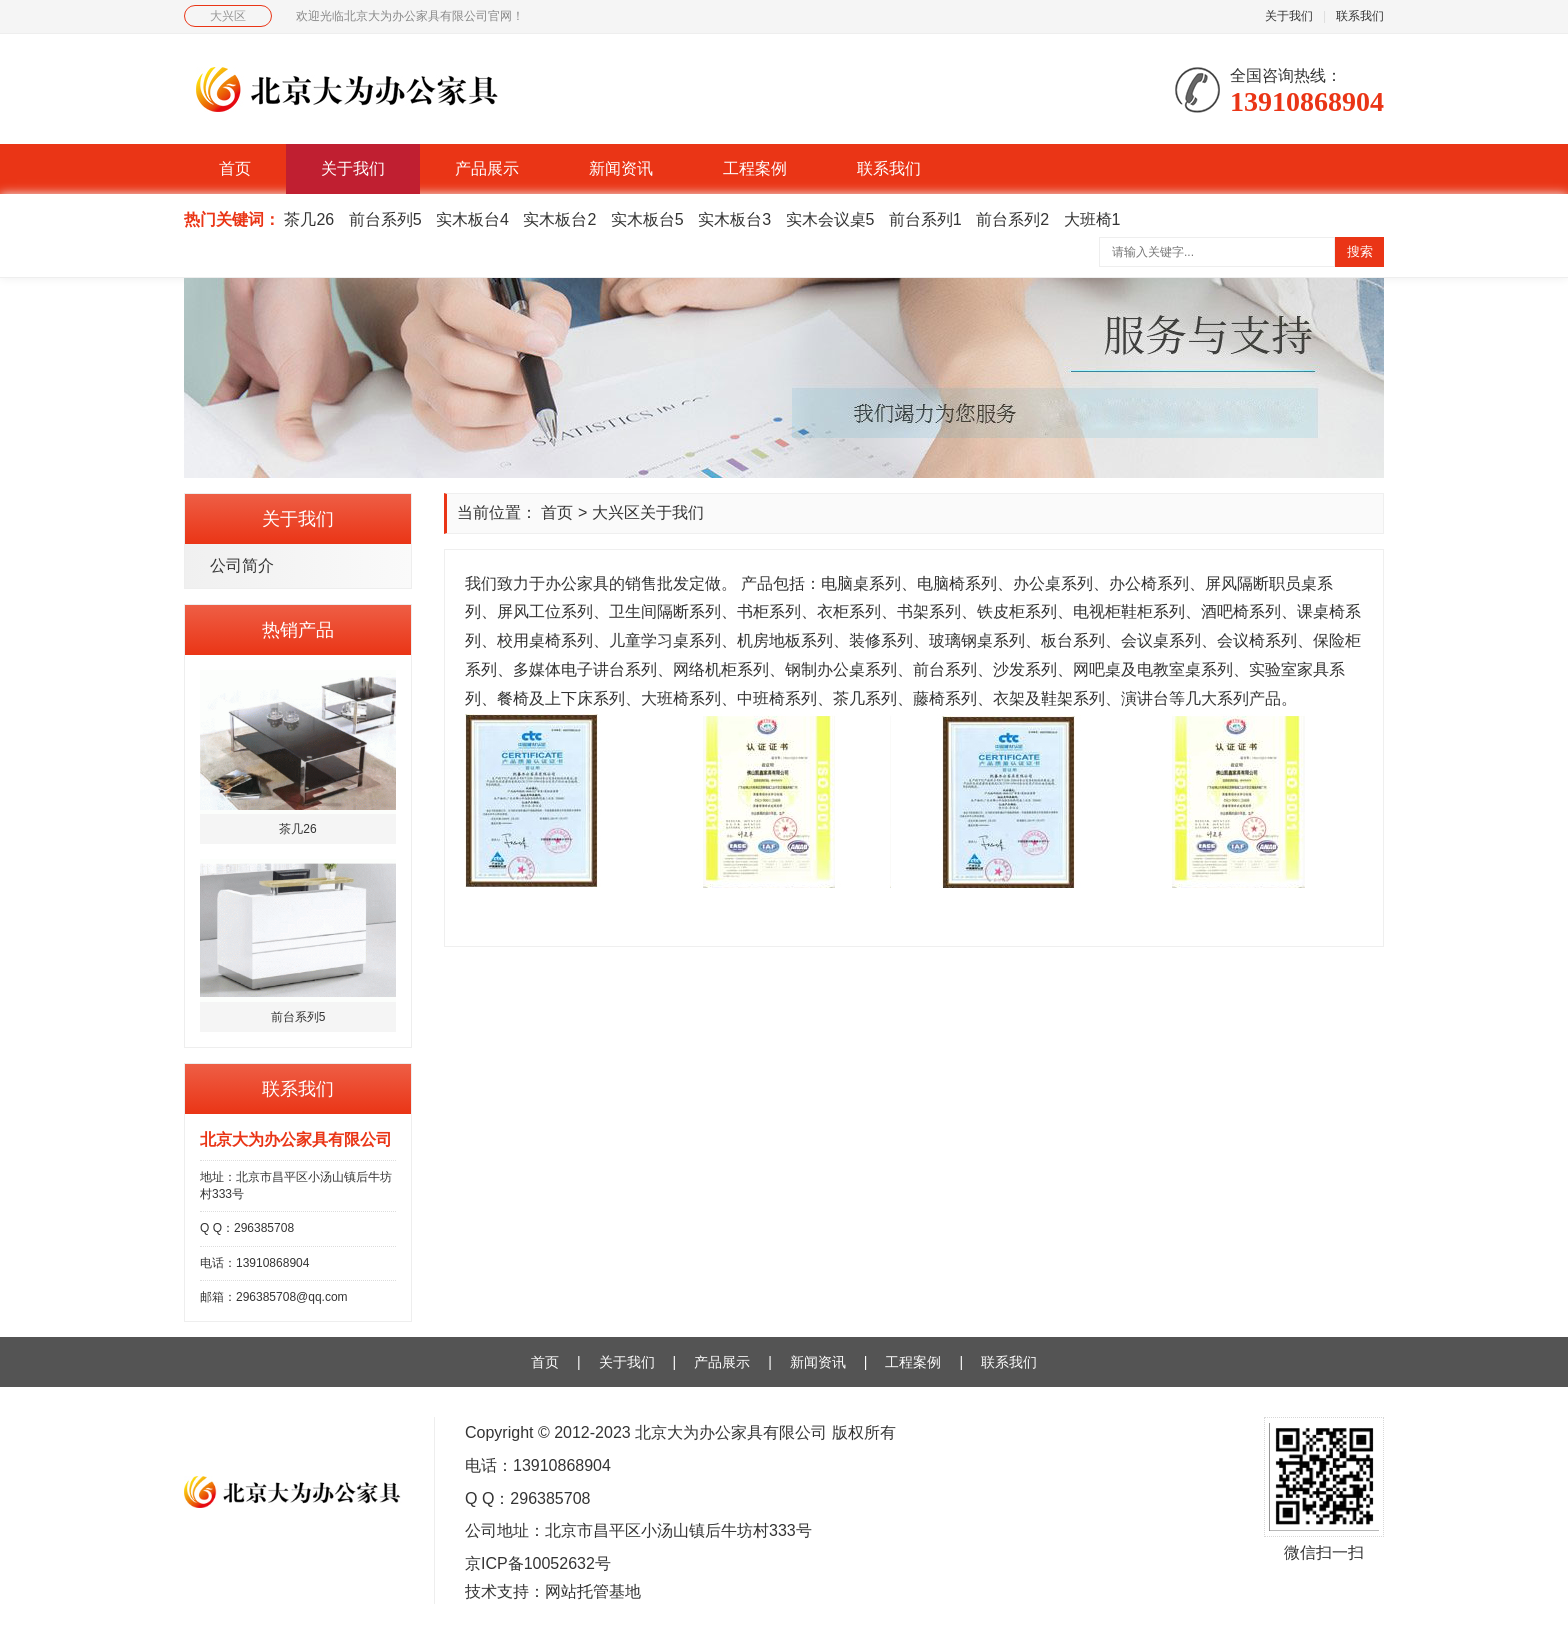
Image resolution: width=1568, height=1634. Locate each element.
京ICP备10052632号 (538, 1563)
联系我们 (1360, 16)
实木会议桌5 (830, 219)
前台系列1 (925, 219)
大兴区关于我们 (648, 512)
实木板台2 (559, 219)
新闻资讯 (621, 168)
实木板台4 (472, 219)
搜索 (1360, 251)
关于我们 (1289, 16)
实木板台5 (647, 219)
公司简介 (242, 565)
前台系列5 (385, 219)
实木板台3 (734, 219)
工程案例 (755, 168)
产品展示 (487, 168)
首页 (235, 168)
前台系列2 (1012, 219)
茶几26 (309, 219)
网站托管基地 (593, 1591)
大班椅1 (1092, 219)
